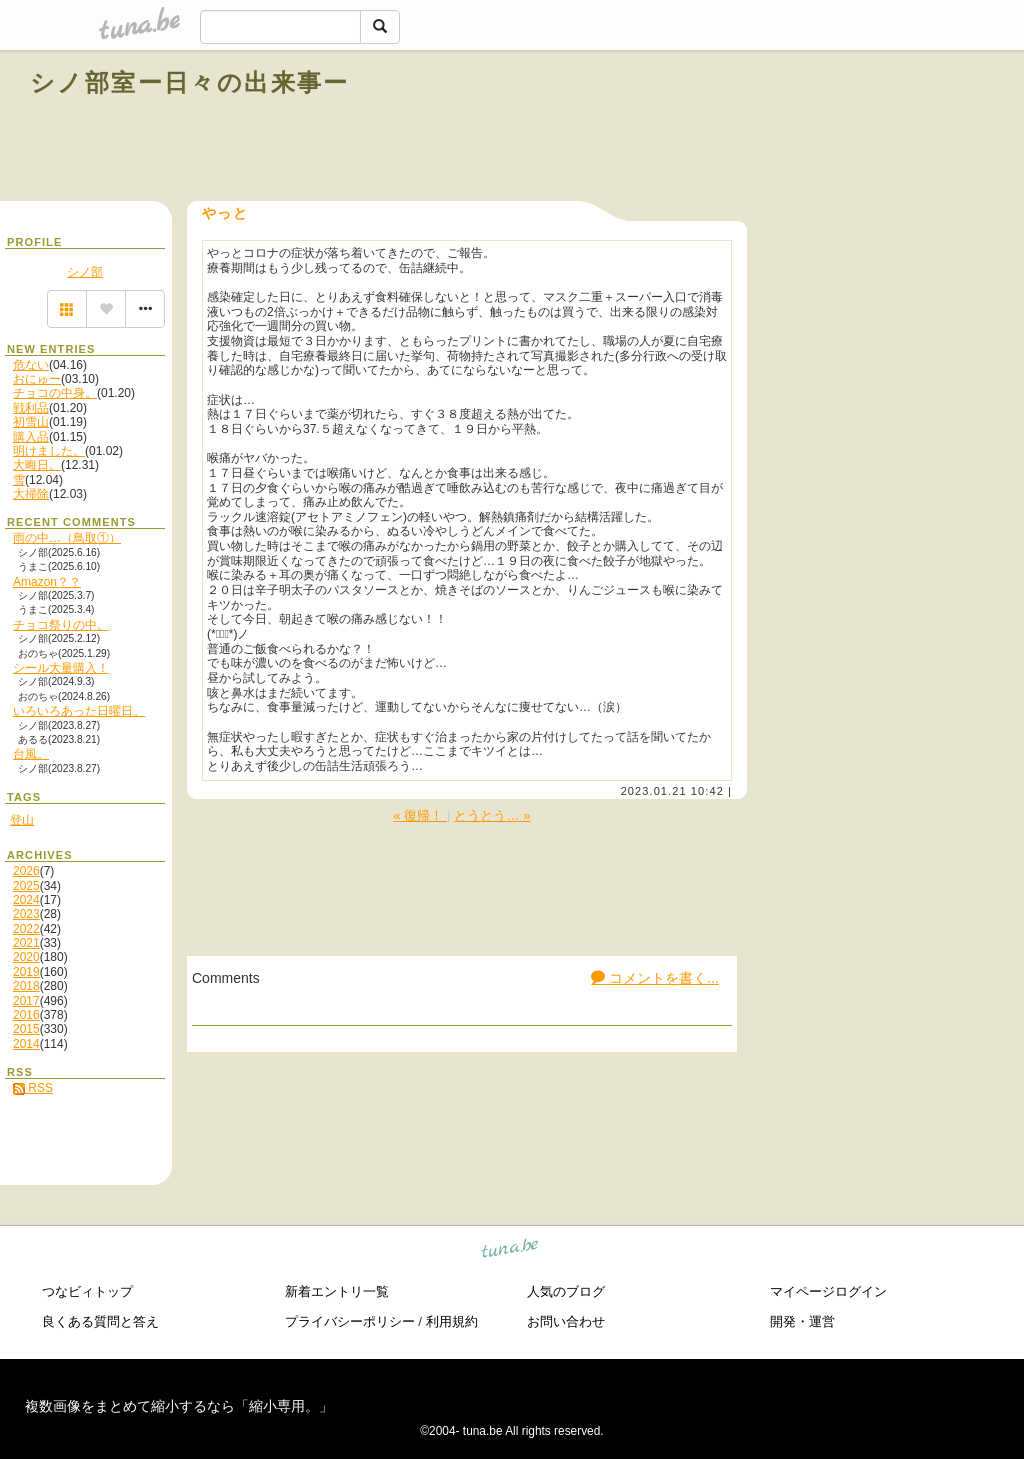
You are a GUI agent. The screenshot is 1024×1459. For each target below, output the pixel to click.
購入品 (31, 437)
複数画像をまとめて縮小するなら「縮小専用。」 (179, 1406)
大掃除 (31, 494)
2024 (26, 900)
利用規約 (452, 1321)
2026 (26, 871)
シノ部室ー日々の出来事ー (190, 82)
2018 (26, 986)
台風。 (31, 754)
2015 (26, 1029)
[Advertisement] (766, 128)
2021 (26, 943)
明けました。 (49, 451)
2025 (26, 886)
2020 (26, 957)
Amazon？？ (47, 582)
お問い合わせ (566, 1321)
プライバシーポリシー (350, 1321)
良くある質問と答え (100, 1321)
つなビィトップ (87, 1291)
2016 (26, 1015)
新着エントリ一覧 (337, 1291)
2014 (26, 1044)
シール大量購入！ (61, 668)
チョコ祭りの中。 (61, 625)
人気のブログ (566, 1291)
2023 (26, 914)
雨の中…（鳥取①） (67, 538)
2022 (26, 929)
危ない (31, 365)
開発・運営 (802, 1321)
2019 (26, 972)
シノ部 (85, 272)
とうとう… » (492, 815)
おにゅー (37, 379)
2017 (26, 1001)
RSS (33, 1088)
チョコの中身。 (55, 393)
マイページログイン (828, 1291)
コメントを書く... (655, 978)
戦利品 (31, 408)
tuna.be (510, 1251)
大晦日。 (37, 465)
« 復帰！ (420, 815)
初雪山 (31, 422)
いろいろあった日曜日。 (79, 711)
